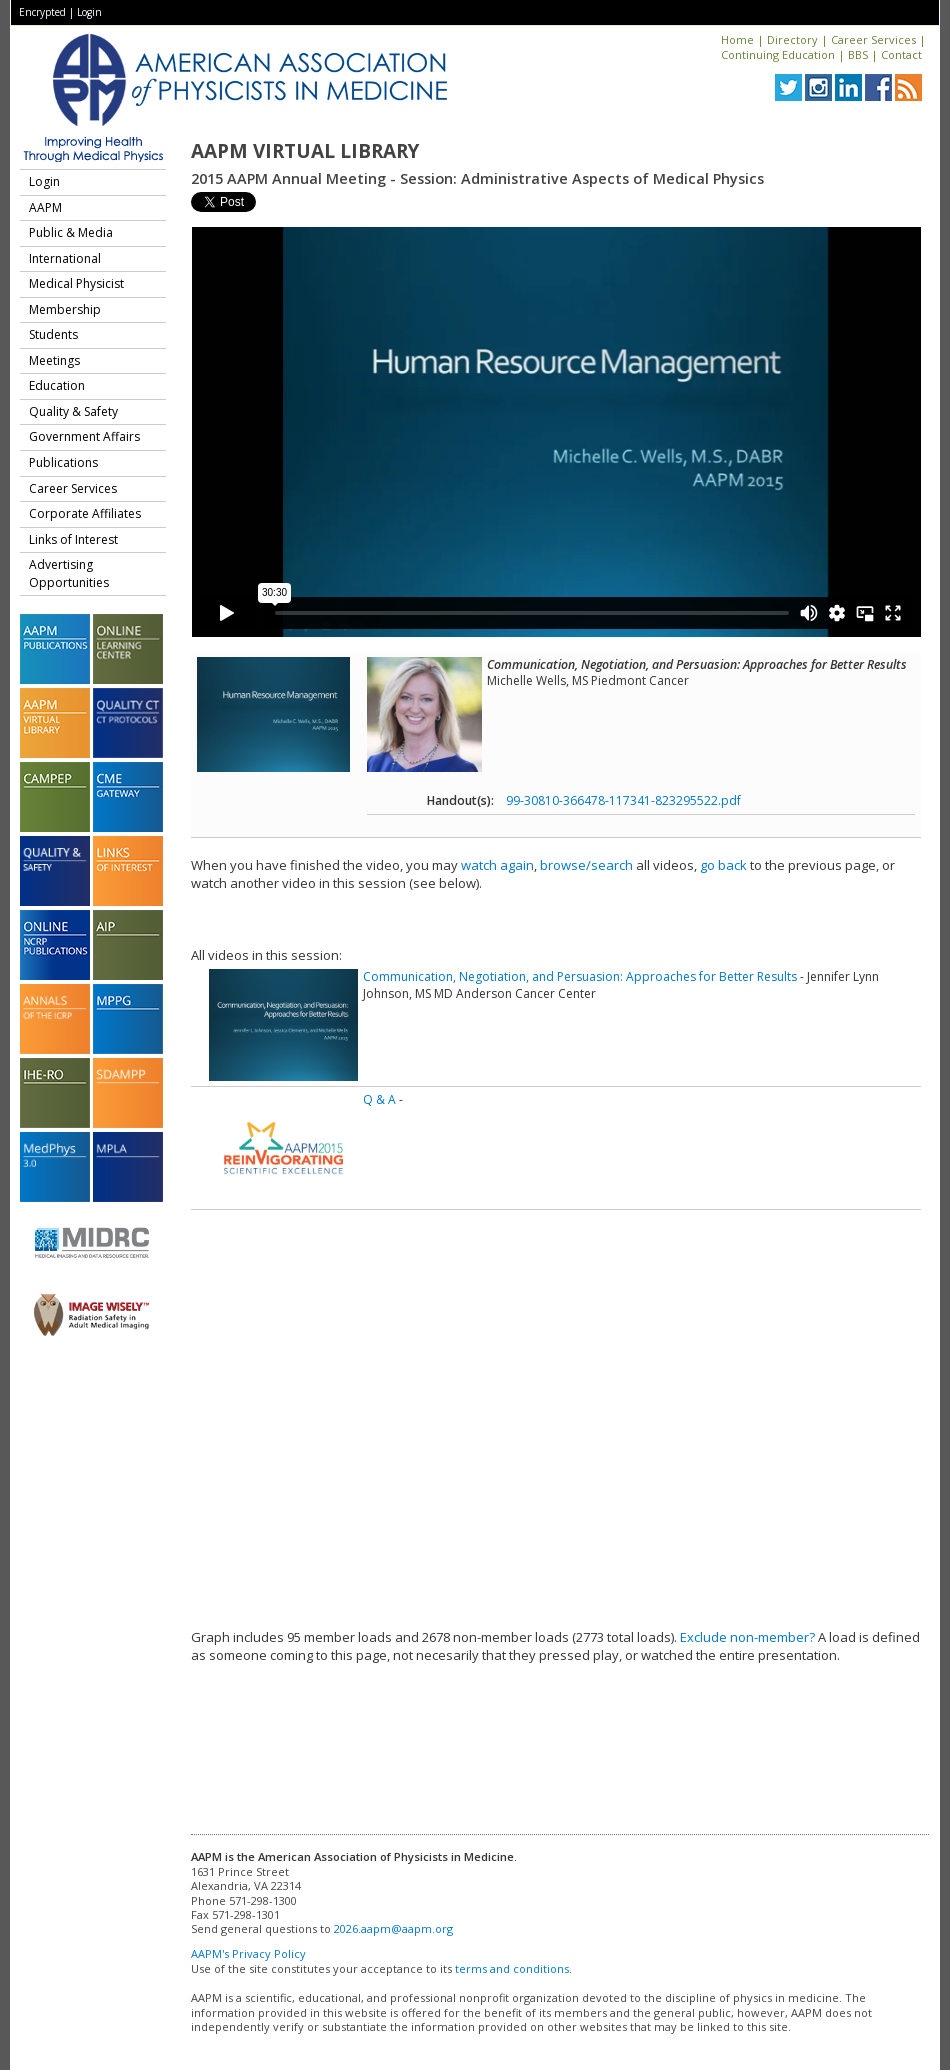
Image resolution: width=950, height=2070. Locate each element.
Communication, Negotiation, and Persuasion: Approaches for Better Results (580, 976)
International (65, 258)
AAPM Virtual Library (305, 151)
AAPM (45, 207)
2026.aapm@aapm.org (393, 1928)
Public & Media (71, 232)
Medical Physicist (76, 283)
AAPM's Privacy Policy (248, 1953)
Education (57, 385)
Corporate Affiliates (85, 513)
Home (737, 39)
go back (723, 865)
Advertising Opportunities (69, 573)
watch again (497, 865)
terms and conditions (512, 1968)
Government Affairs (84, 436)
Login (89, 12)
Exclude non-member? (747, 1637)
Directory (792, 39)
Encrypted (42, 12)
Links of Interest (73, 539)
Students (53, 334)
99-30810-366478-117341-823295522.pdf (623, 800)
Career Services (873, 39)
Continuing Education (778, 54)
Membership (65, 309)
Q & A (379, 1099)
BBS (858, 54)
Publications (63, 462)
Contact (901, 54)
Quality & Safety (73, 411)
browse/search (586, 865)
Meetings (54, 360)
